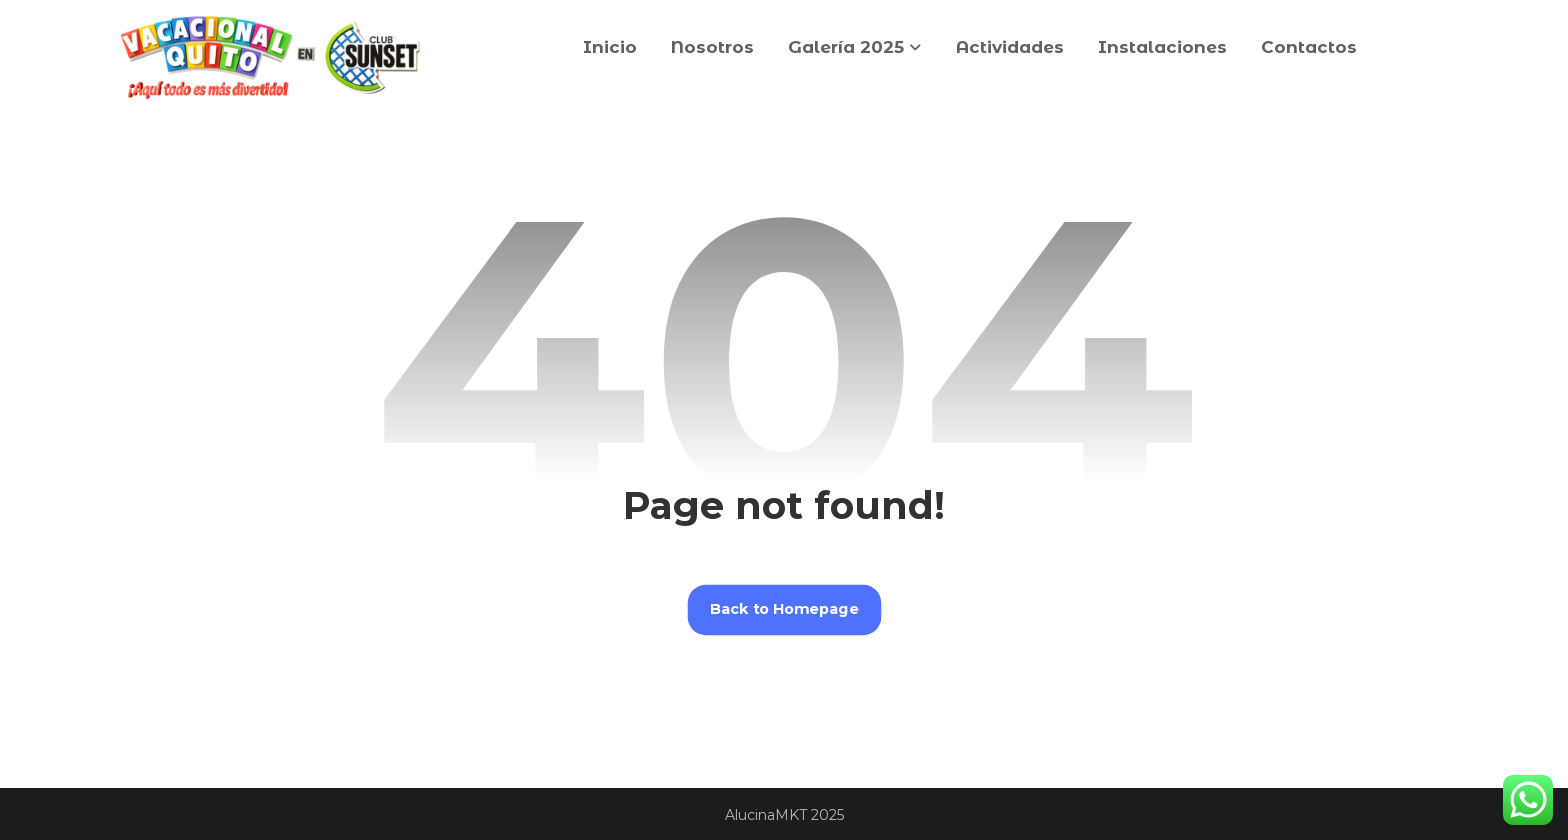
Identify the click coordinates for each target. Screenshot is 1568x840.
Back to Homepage (784, 609)
